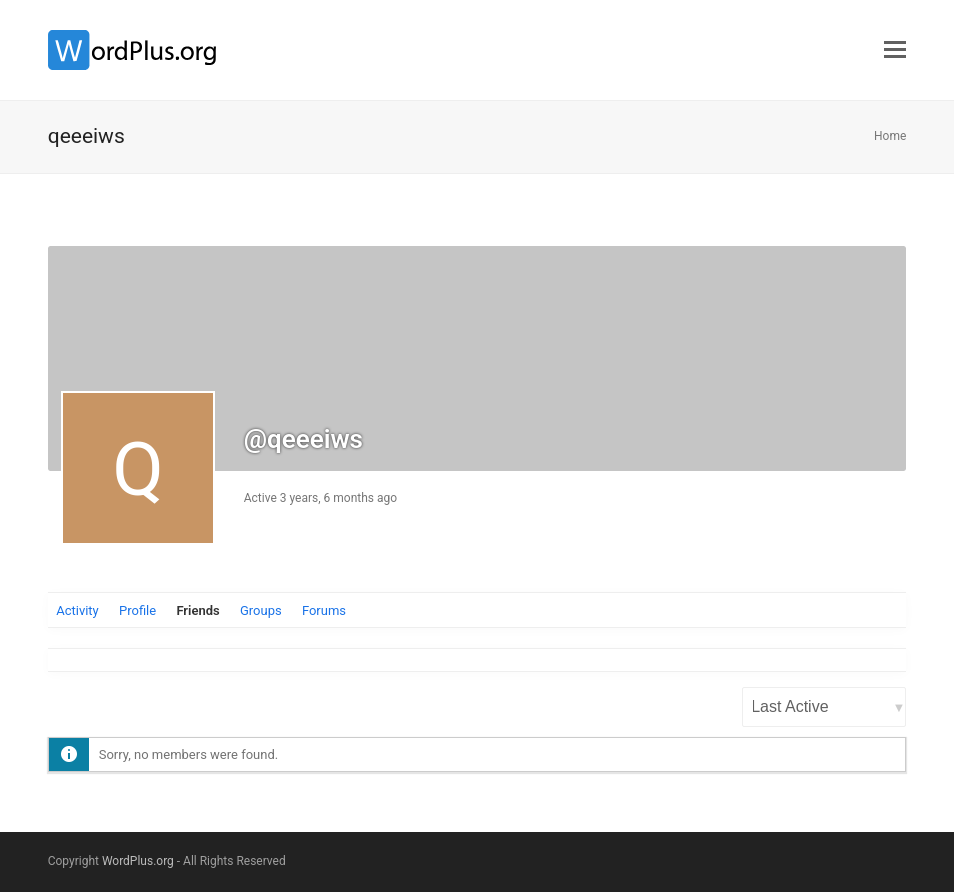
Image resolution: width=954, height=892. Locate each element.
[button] (895, 50)
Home (890, 136)
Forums (324, 610)
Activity (77, 610)
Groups (261, 610)
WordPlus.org (138, 861)
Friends (197, 610)
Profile (137, 610)
